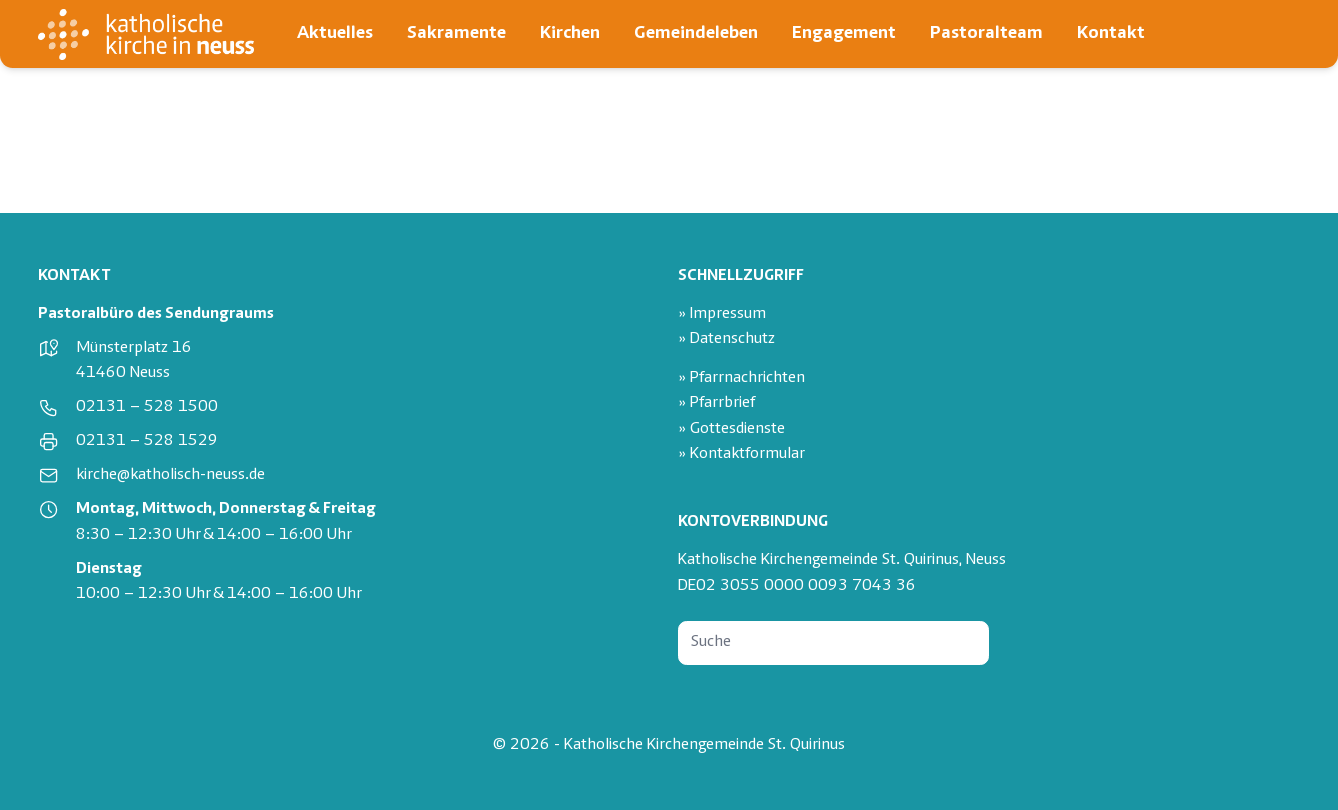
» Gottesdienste (731, 429)
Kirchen (570, 33)
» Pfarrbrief (716, 403)
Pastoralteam (986, 33)
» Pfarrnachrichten (741, 378)
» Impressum (722, 314)
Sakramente (456, 33)
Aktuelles (335, 33)
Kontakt (1111, 33)
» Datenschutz (726, 339)
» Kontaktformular (741, 454)
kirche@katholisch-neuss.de (170, 475)
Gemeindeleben (696, 33)
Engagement (844, 33)
